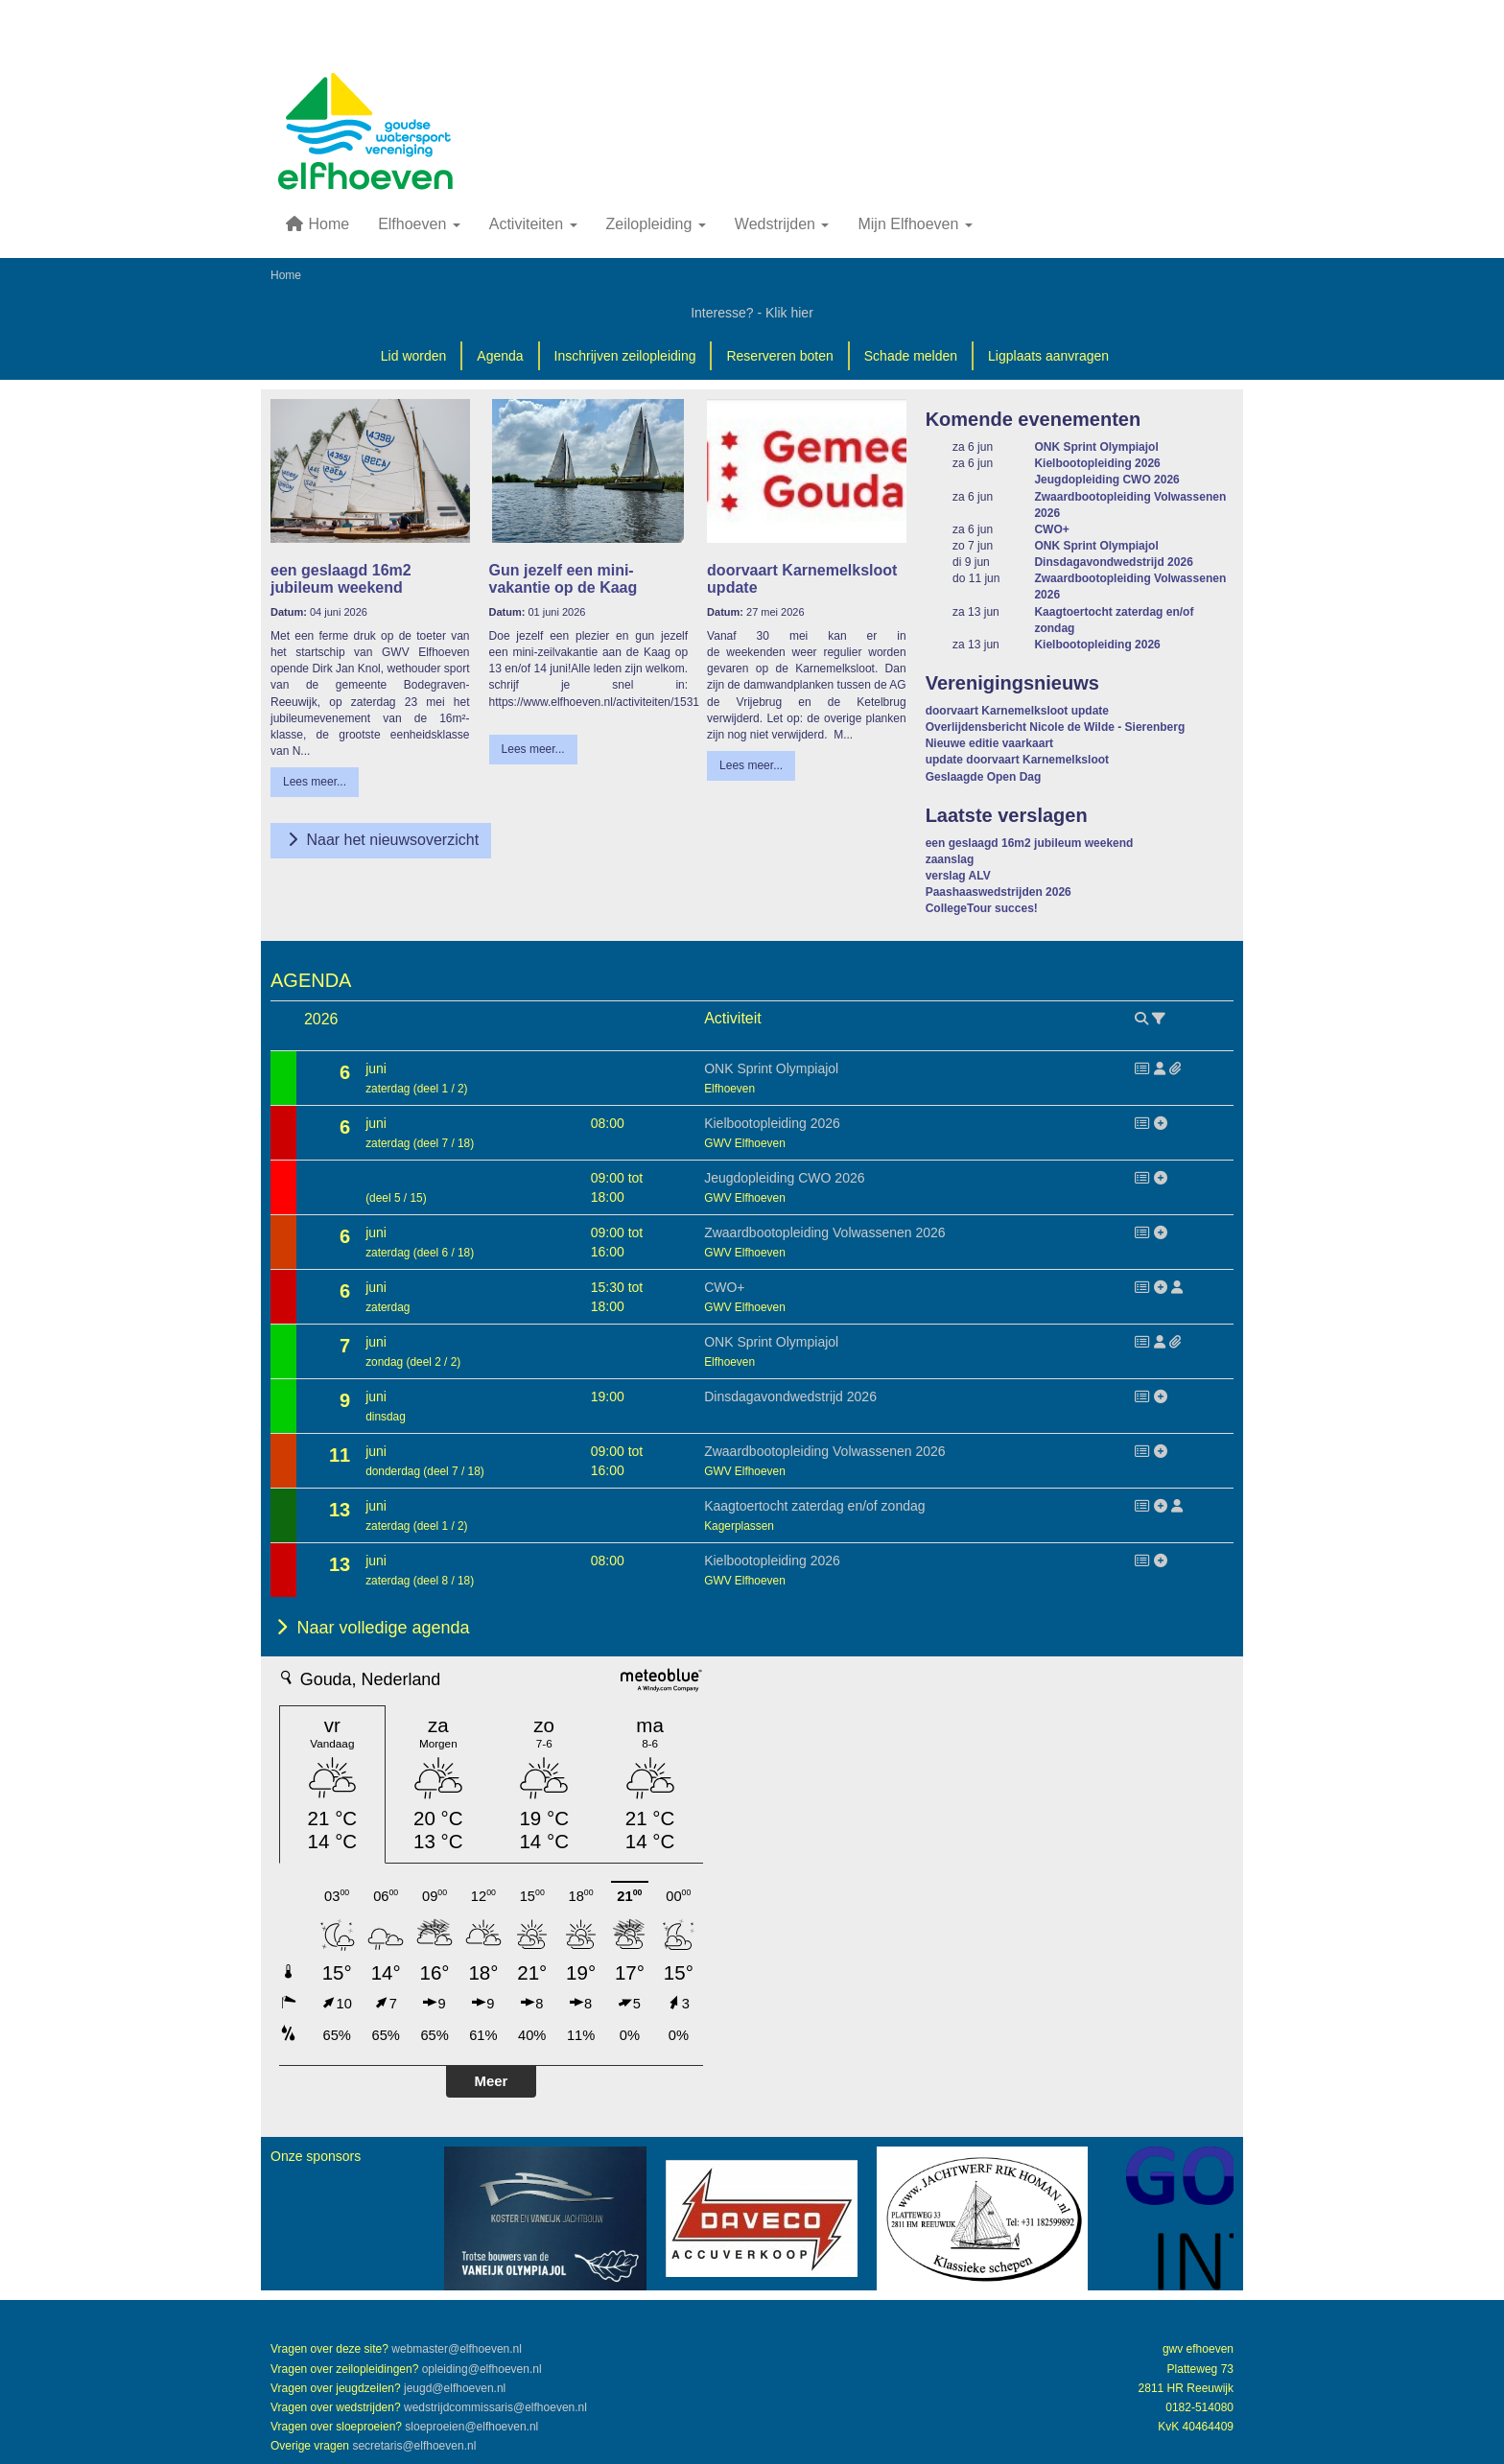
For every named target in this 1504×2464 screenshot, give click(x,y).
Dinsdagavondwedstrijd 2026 (1113, 562)
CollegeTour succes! (982, 908)
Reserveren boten (779, 356)
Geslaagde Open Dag (984, 777)
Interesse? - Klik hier (751, 312)
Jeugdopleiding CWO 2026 (1106, 479)
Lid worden (414, 356)
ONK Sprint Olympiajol (1096, 447)
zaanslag (950, 859)
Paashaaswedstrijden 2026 (998, 892)
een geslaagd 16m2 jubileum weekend (340, 579)
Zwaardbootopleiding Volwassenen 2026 (824, 1232)
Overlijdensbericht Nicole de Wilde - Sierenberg (1056, 727)
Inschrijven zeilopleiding (625, 356)
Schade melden (910, 356)
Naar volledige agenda (370, 1627)
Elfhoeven (419, 224)
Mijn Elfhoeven (915, 224)
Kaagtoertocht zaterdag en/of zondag (814, 1506)
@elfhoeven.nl (456, 2349)
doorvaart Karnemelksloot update (1017, 710)
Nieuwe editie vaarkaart (989, 743)
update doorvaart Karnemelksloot (1017, 759)
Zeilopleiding (656, 224)
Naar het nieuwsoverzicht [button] (381, 840)
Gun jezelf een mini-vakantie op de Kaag (563, 579)
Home (317, 224)
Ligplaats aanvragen (1048, 356)
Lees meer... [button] (314, 781)
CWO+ (1051, 529)
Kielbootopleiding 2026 (1097, 463)
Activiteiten (533, 224)
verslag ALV (958, 875)
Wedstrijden (782, 224)
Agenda (500, 356)
